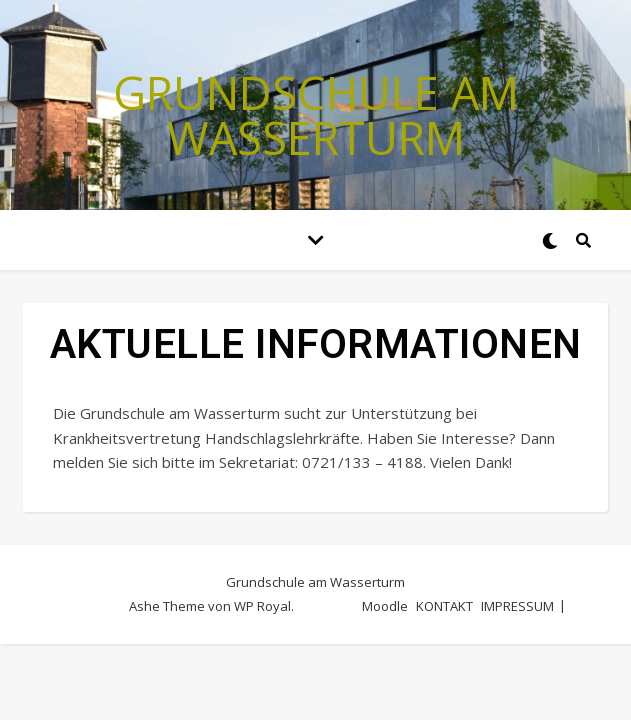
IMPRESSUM (517, 606)
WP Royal (262, 606)
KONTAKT (444, 606)
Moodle (385, 606)
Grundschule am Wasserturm (316, 115)
